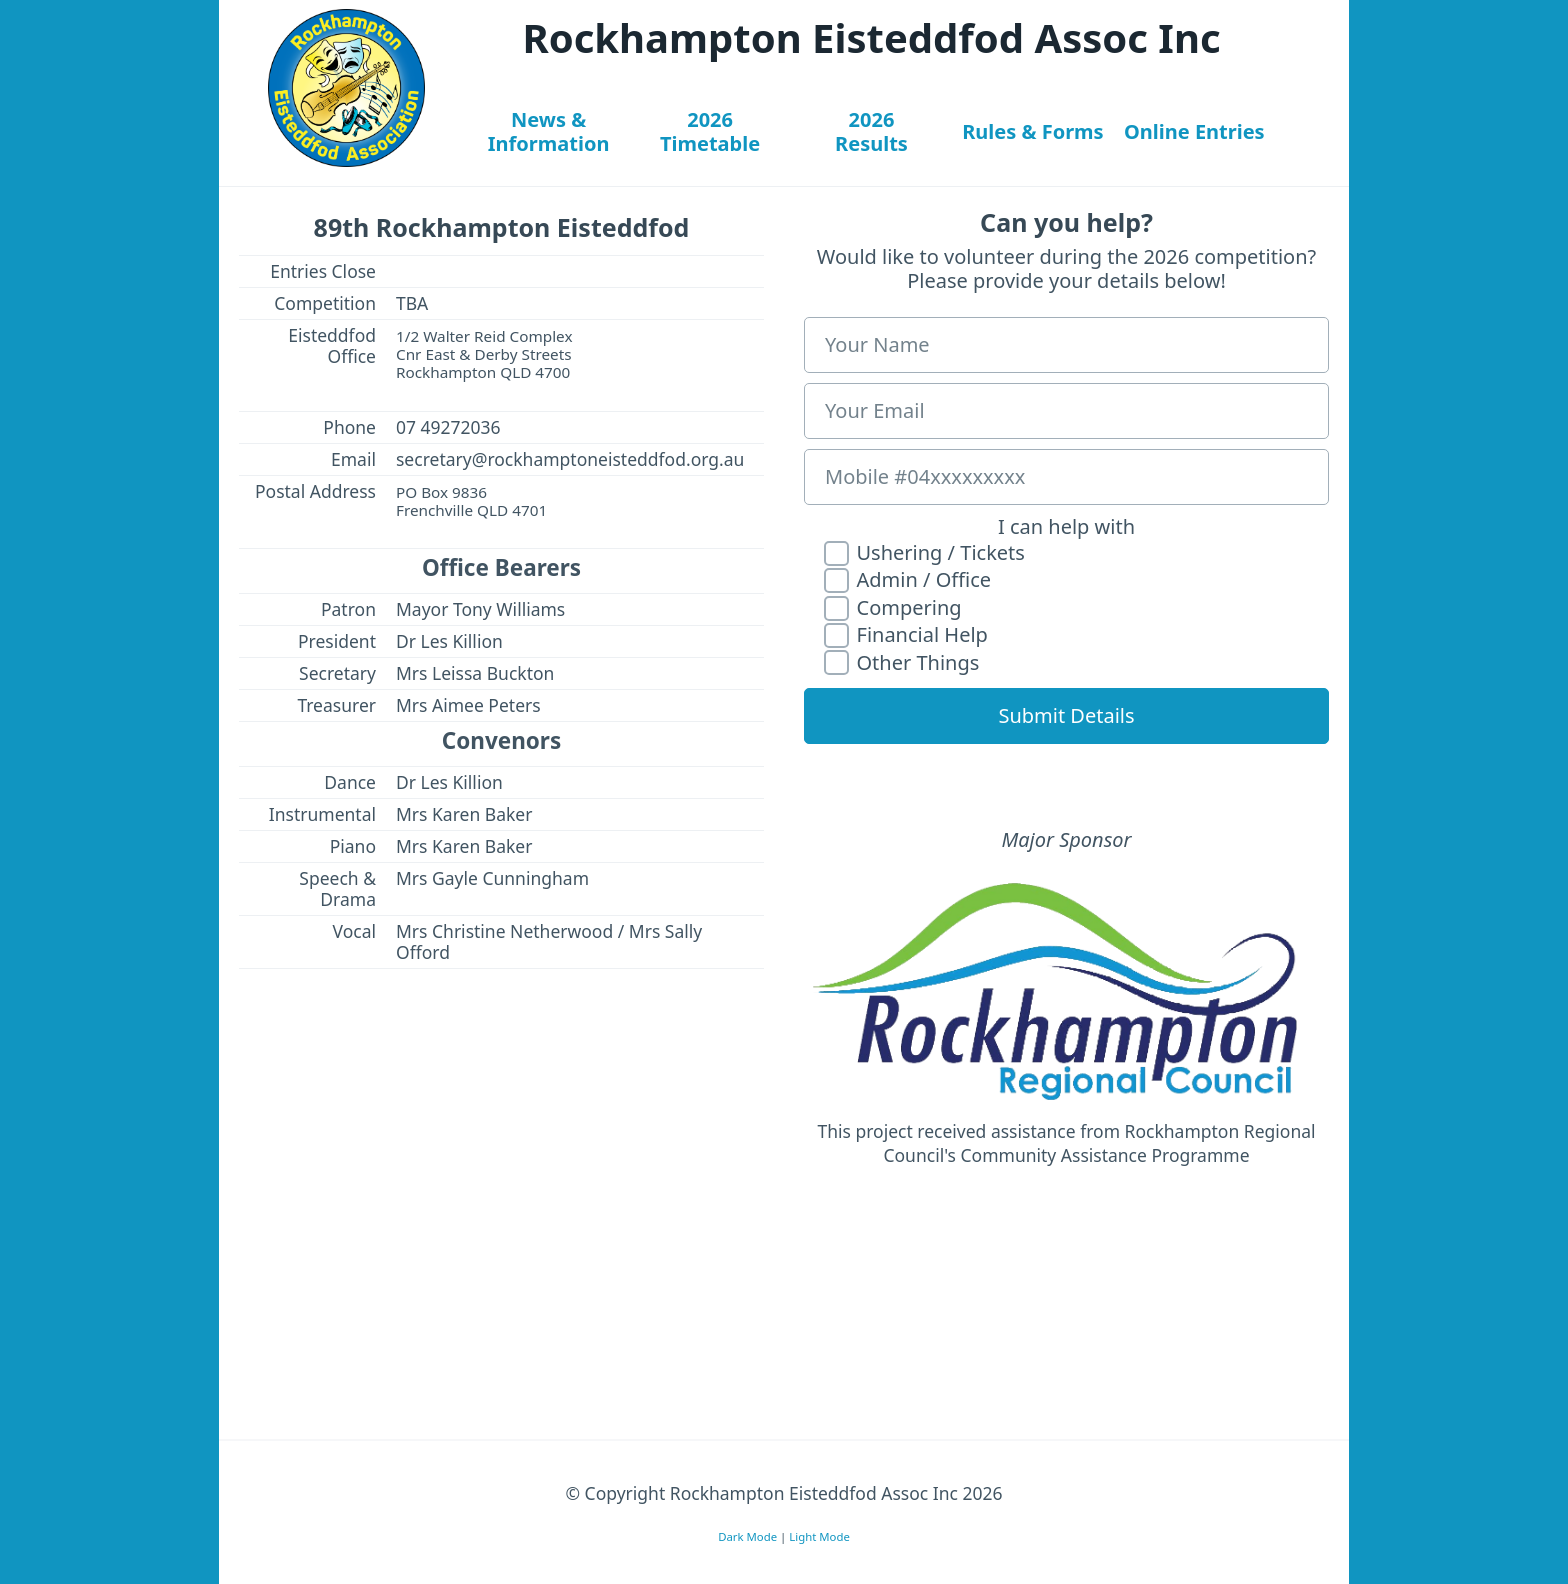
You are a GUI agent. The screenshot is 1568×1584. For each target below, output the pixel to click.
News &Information (549, 131)
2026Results (871, 131)
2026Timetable (710, 131)
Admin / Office (907, 580)
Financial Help (906, 635)
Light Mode (819, 1535)
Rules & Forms (1032, 131)
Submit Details (1066, 715)
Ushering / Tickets (924, 553)
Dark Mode (747, 1535)
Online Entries (1194, 131)
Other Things (901, 663)
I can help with (1066, 527)
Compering (893, 608)
